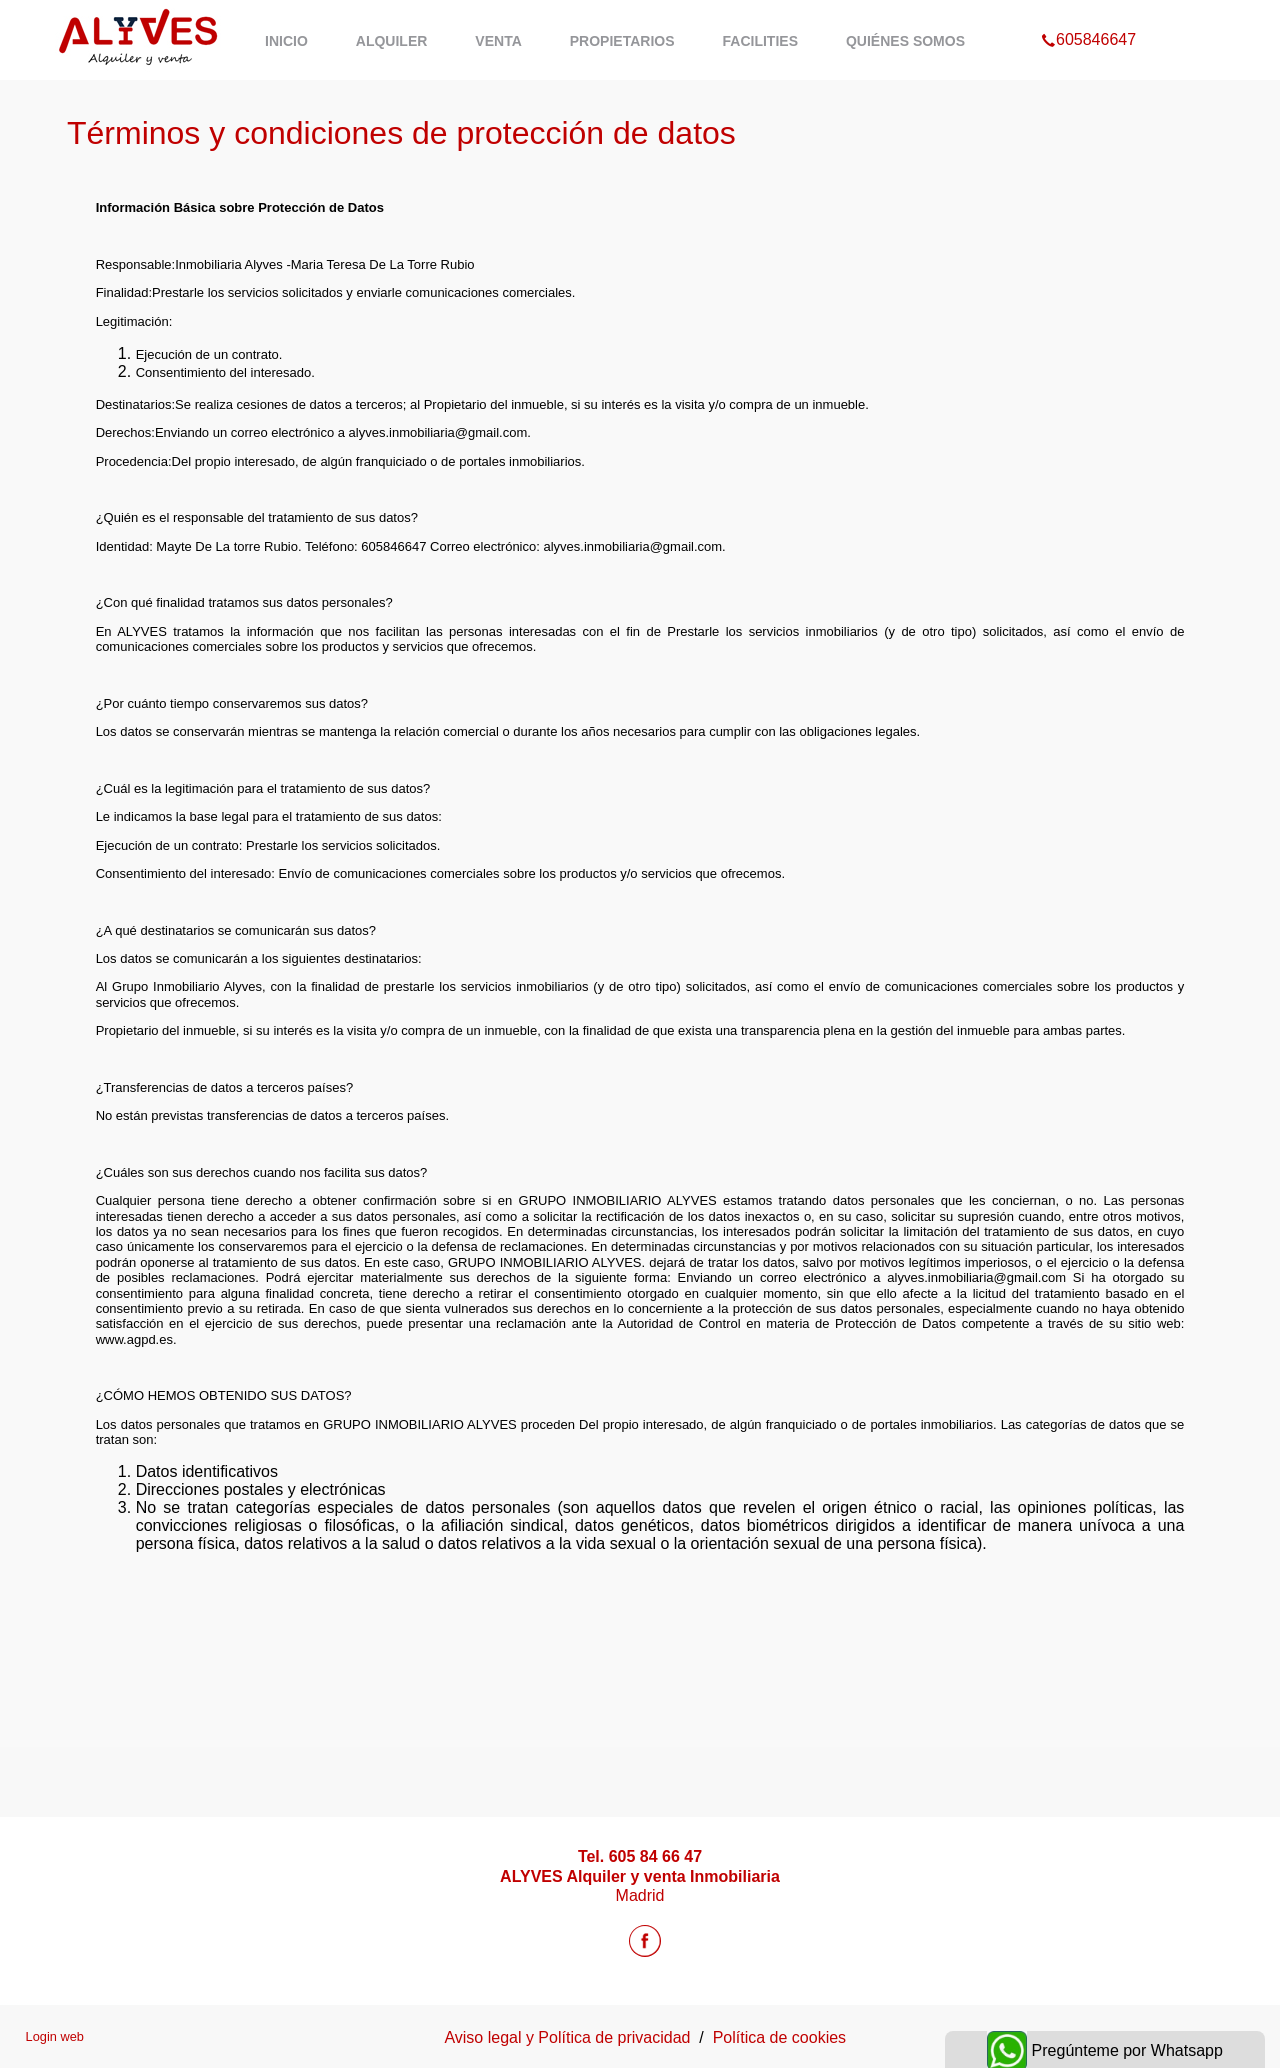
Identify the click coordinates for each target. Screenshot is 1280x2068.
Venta (498, 41)
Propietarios (622, 41)
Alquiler (392, 41)
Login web (55, 2036)
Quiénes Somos (905, 41)
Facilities (760, 41)
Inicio (286, 41)
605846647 (1088, 14)
